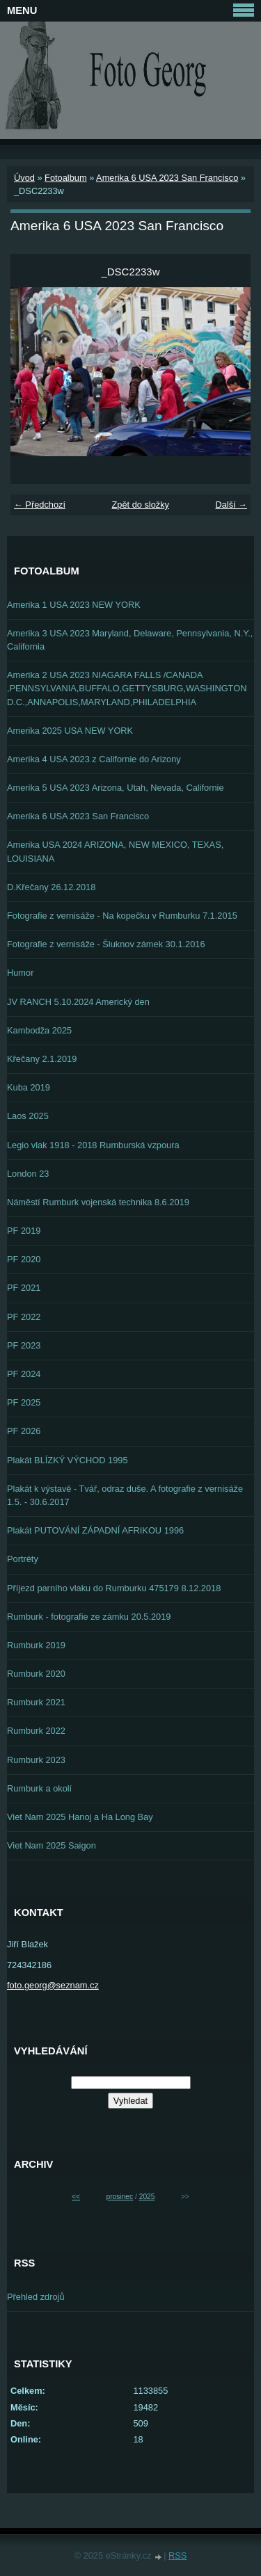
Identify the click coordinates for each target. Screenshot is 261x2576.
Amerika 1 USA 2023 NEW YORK (74, 604)
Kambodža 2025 (39, 1030)
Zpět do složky (140, 504)
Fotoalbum (65, 177)
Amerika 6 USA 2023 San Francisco (167, 177)
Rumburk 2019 (36, 1645)
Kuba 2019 (28, 1087)
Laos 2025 (28, 1116)
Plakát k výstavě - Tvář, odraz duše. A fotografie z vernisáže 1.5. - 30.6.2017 (125, 1495)
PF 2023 (23, 1345)
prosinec (119, 2196)
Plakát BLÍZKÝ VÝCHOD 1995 (67, 1460)
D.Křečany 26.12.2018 (51, 887)
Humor (20, 972)
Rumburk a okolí (39, 1788)
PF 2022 (23, 1317)
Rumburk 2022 (36, 1730)
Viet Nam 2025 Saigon (51, 1845)
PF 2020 (23, 1259)
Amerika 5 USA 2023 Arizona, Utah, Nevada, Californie (115, 787)
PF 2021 (23, 1287)
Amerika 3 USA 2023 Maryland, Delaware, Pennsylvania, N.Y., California (130, 640)
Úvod (24, 177)
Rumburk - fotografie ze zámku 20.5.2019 (89, 1616)
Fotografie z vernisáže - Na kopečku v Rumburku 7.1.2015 (122, 915)
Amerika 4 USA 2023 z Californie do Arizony (94, 759)
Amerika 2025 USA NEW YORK (70, 730)
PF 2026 (23, 1431)
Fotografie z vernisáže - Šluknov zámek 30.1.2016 (106, 944)
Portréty (22, 1559)
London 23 (28, 1173)
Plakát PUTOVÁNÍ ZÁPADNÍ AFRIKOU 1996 (95, 1530)
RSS (177, 2555)
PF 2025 (23, 1402)
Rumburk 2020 (36, 1673)
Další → (231, 504)
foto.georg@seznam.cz (53, 1985)
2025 (147, 2196)
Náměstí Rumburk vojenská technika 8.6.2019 (98, 1202)
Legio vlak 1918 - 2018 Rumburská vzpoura (93, 1145)
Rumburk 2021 (36, 1702)
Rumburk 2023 (36, 1760)
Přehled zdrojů (36, 2297)
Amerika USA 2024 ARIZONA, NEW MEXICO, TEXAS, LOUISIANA (115, 851)
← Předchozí (39, 504)
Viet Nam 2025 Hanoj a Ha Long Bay (80, 1817)
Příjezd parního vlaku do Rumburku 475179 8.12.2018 (114, 1588)
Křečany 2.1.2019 (42, 1059)
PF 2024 (23, 1374)
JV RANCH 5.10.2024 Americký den (78, 1002)
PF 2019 (23, 1230)
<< (76, 2196)
